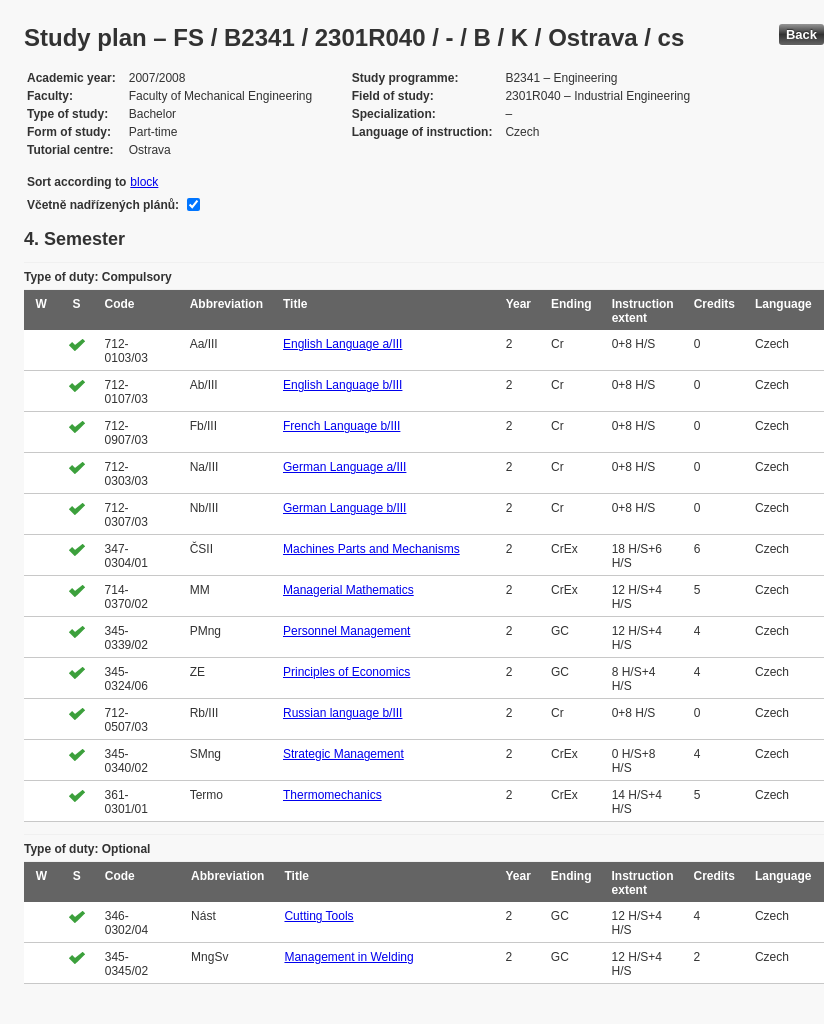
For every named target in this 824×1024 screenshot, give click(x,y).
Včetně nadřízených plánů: (103, 205)
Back (801, 34)
